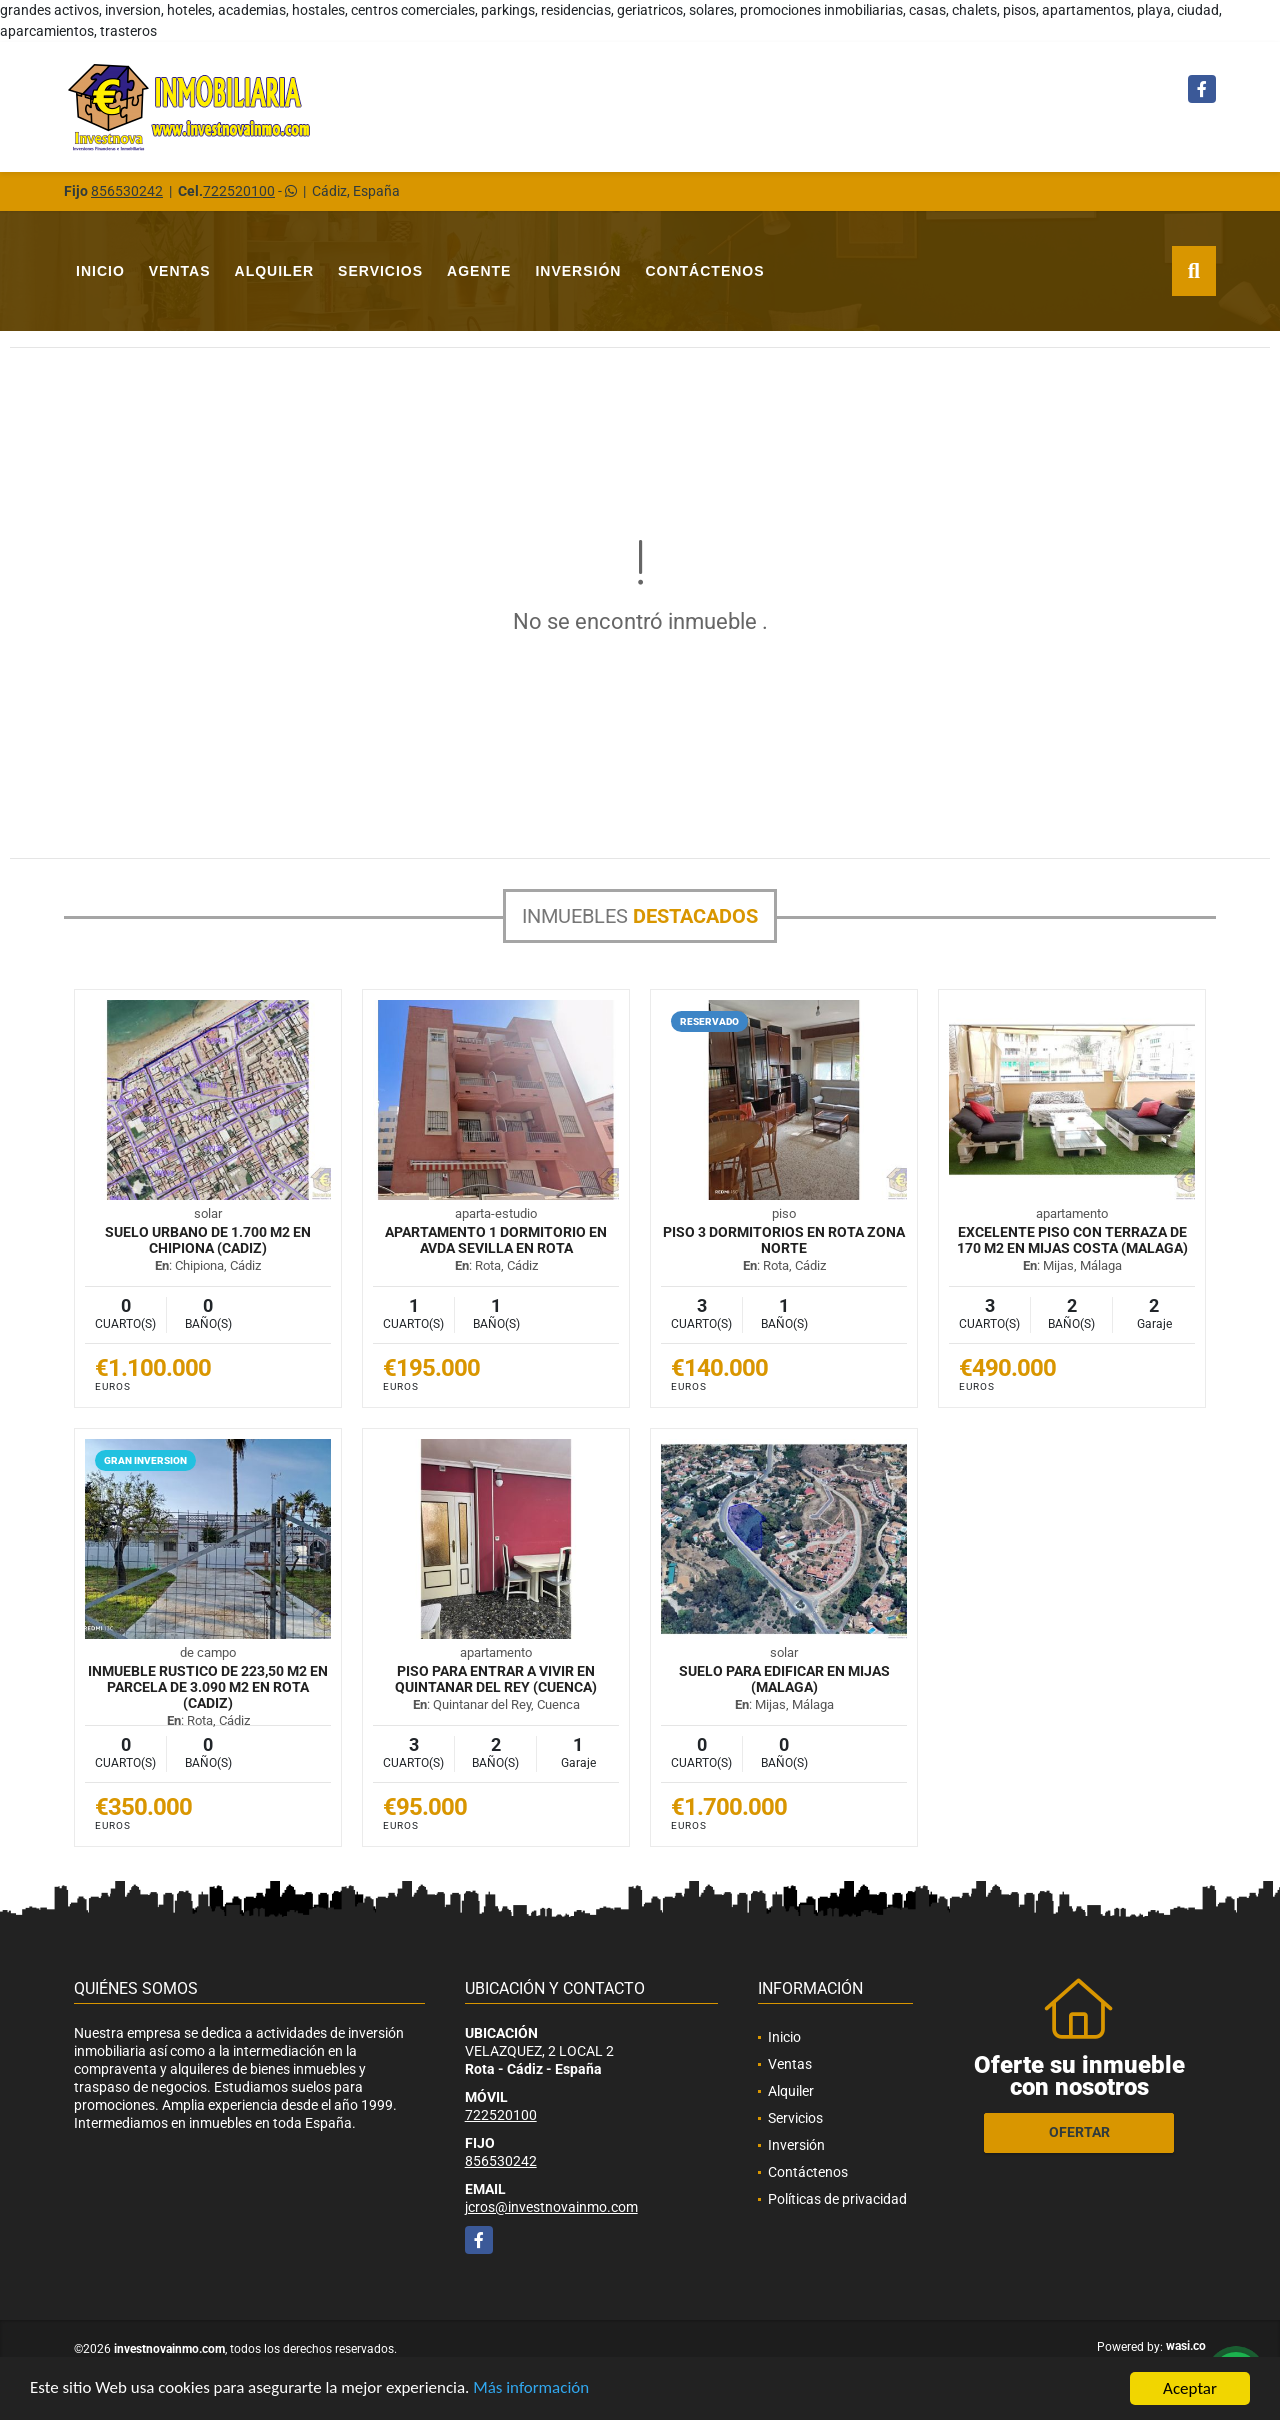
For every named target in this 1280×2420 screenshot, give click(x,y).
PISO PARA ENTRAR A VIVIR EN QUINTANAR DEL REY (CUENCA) (496, 1679)
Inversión (578, 271)
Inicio (100, 271)
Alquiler (275, 271)
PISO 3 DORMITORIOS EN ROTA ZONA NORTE (784, 1240)
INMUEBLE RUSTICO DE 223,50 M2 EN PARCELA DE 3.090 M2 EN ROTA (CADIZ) (208, 1687)
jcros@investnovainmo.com (551, 2207)
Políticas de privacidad (837, 2199)
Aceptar (1190, 2388)
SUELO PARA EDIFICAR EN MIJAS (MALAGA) (784, 1679)
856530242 (127, 191)
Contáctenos (704, 271)
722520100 (239, 191)
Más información (533, 2389)
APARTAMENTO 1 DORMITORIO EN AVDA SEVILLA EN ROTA (496, 1240)
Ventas (180, 271)
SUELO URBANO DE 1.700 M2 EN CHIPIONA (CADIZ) (208, 1240)
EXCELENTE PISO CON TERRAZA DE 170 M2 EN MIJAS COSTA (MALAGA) (1072, 1240)
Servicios (380, 271)
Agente (479, 271)
